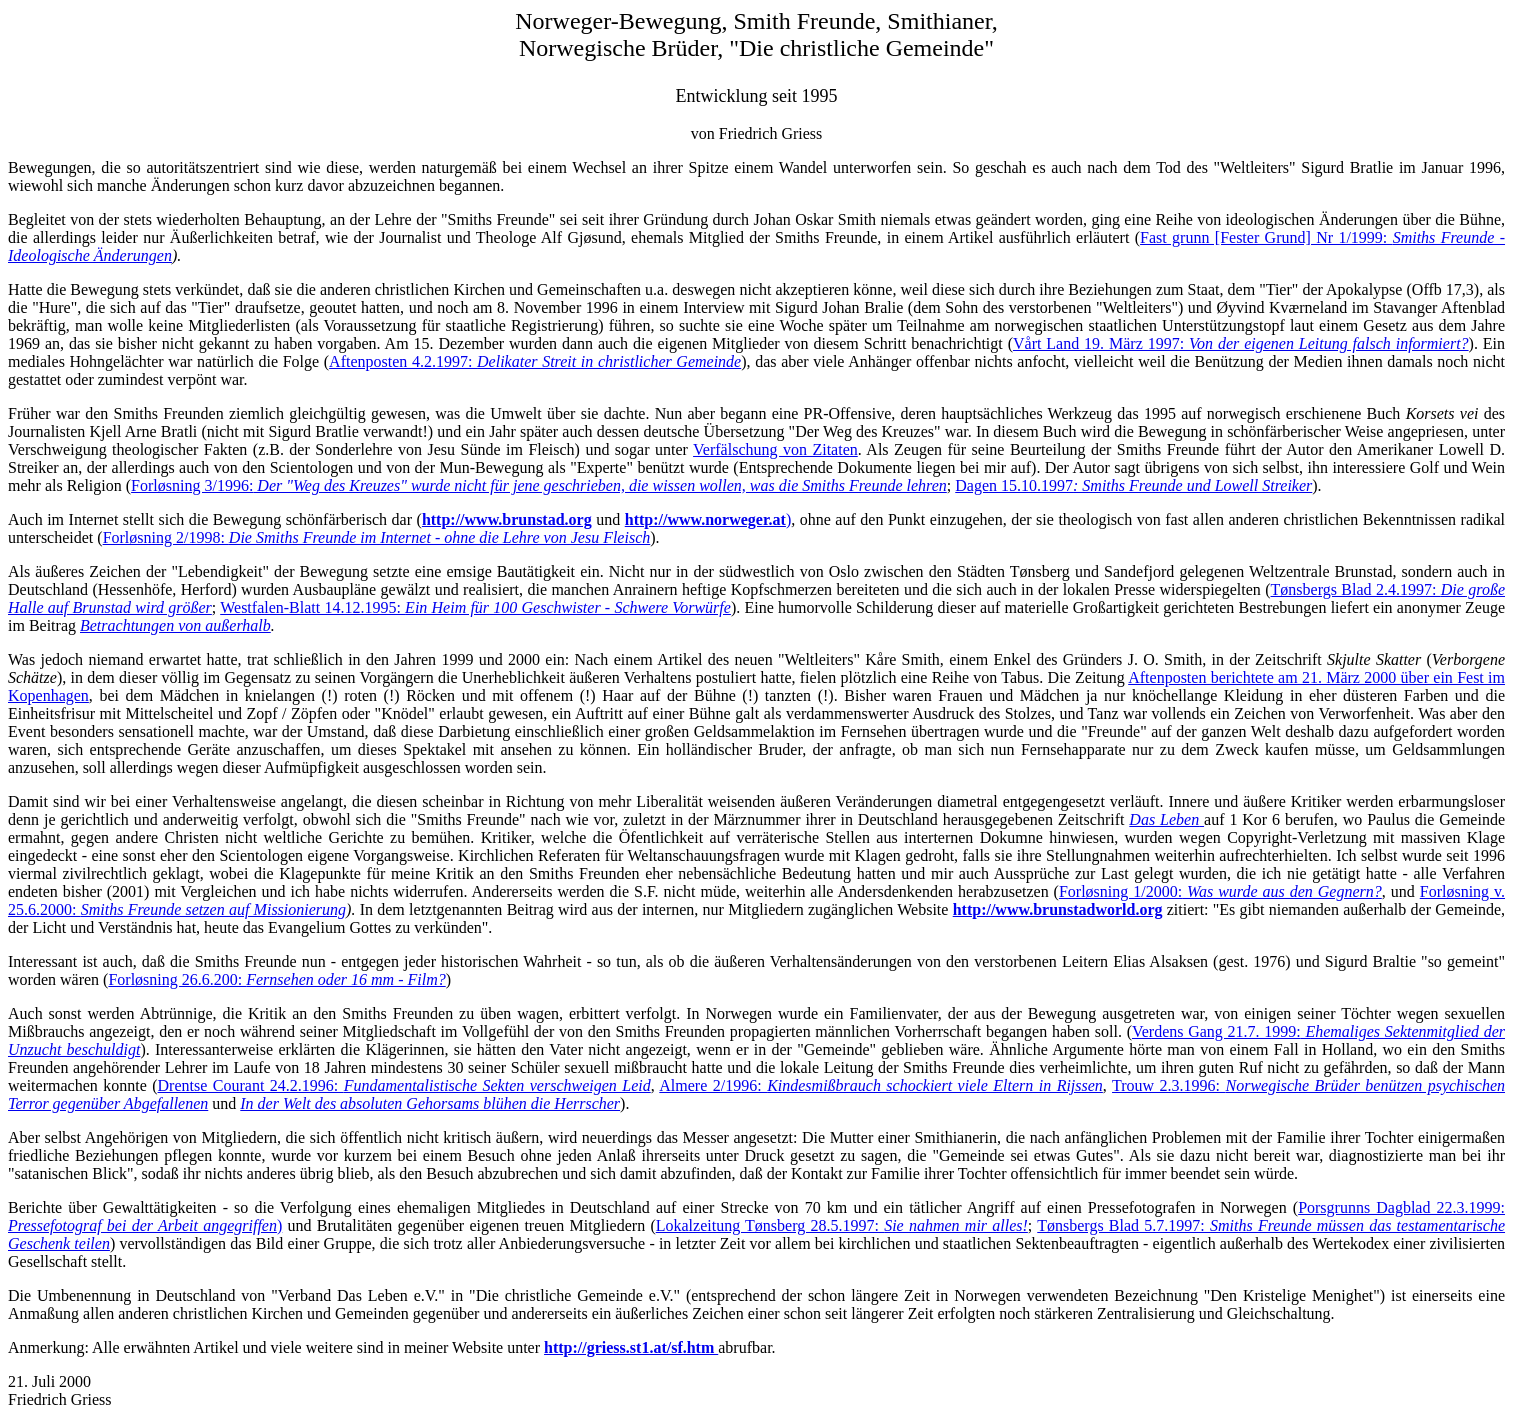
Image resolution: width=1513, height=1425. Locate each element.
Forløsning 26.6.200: (276, 979)
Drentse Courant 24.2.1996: (404, 1085)
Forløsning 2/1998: (377, 537)
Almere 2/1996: (881, 1085)
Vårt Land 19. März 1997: (1241, 343)
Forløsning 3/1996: (539, 485)
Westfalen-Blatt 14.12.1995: (475, 607)
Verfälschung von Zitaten (775, 449)
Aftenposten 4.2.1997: (535, 361)
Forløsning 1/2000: (1220, 891)
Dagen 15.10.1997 (1133, 485)
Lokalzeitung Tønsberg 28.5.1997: (842, 1225)
